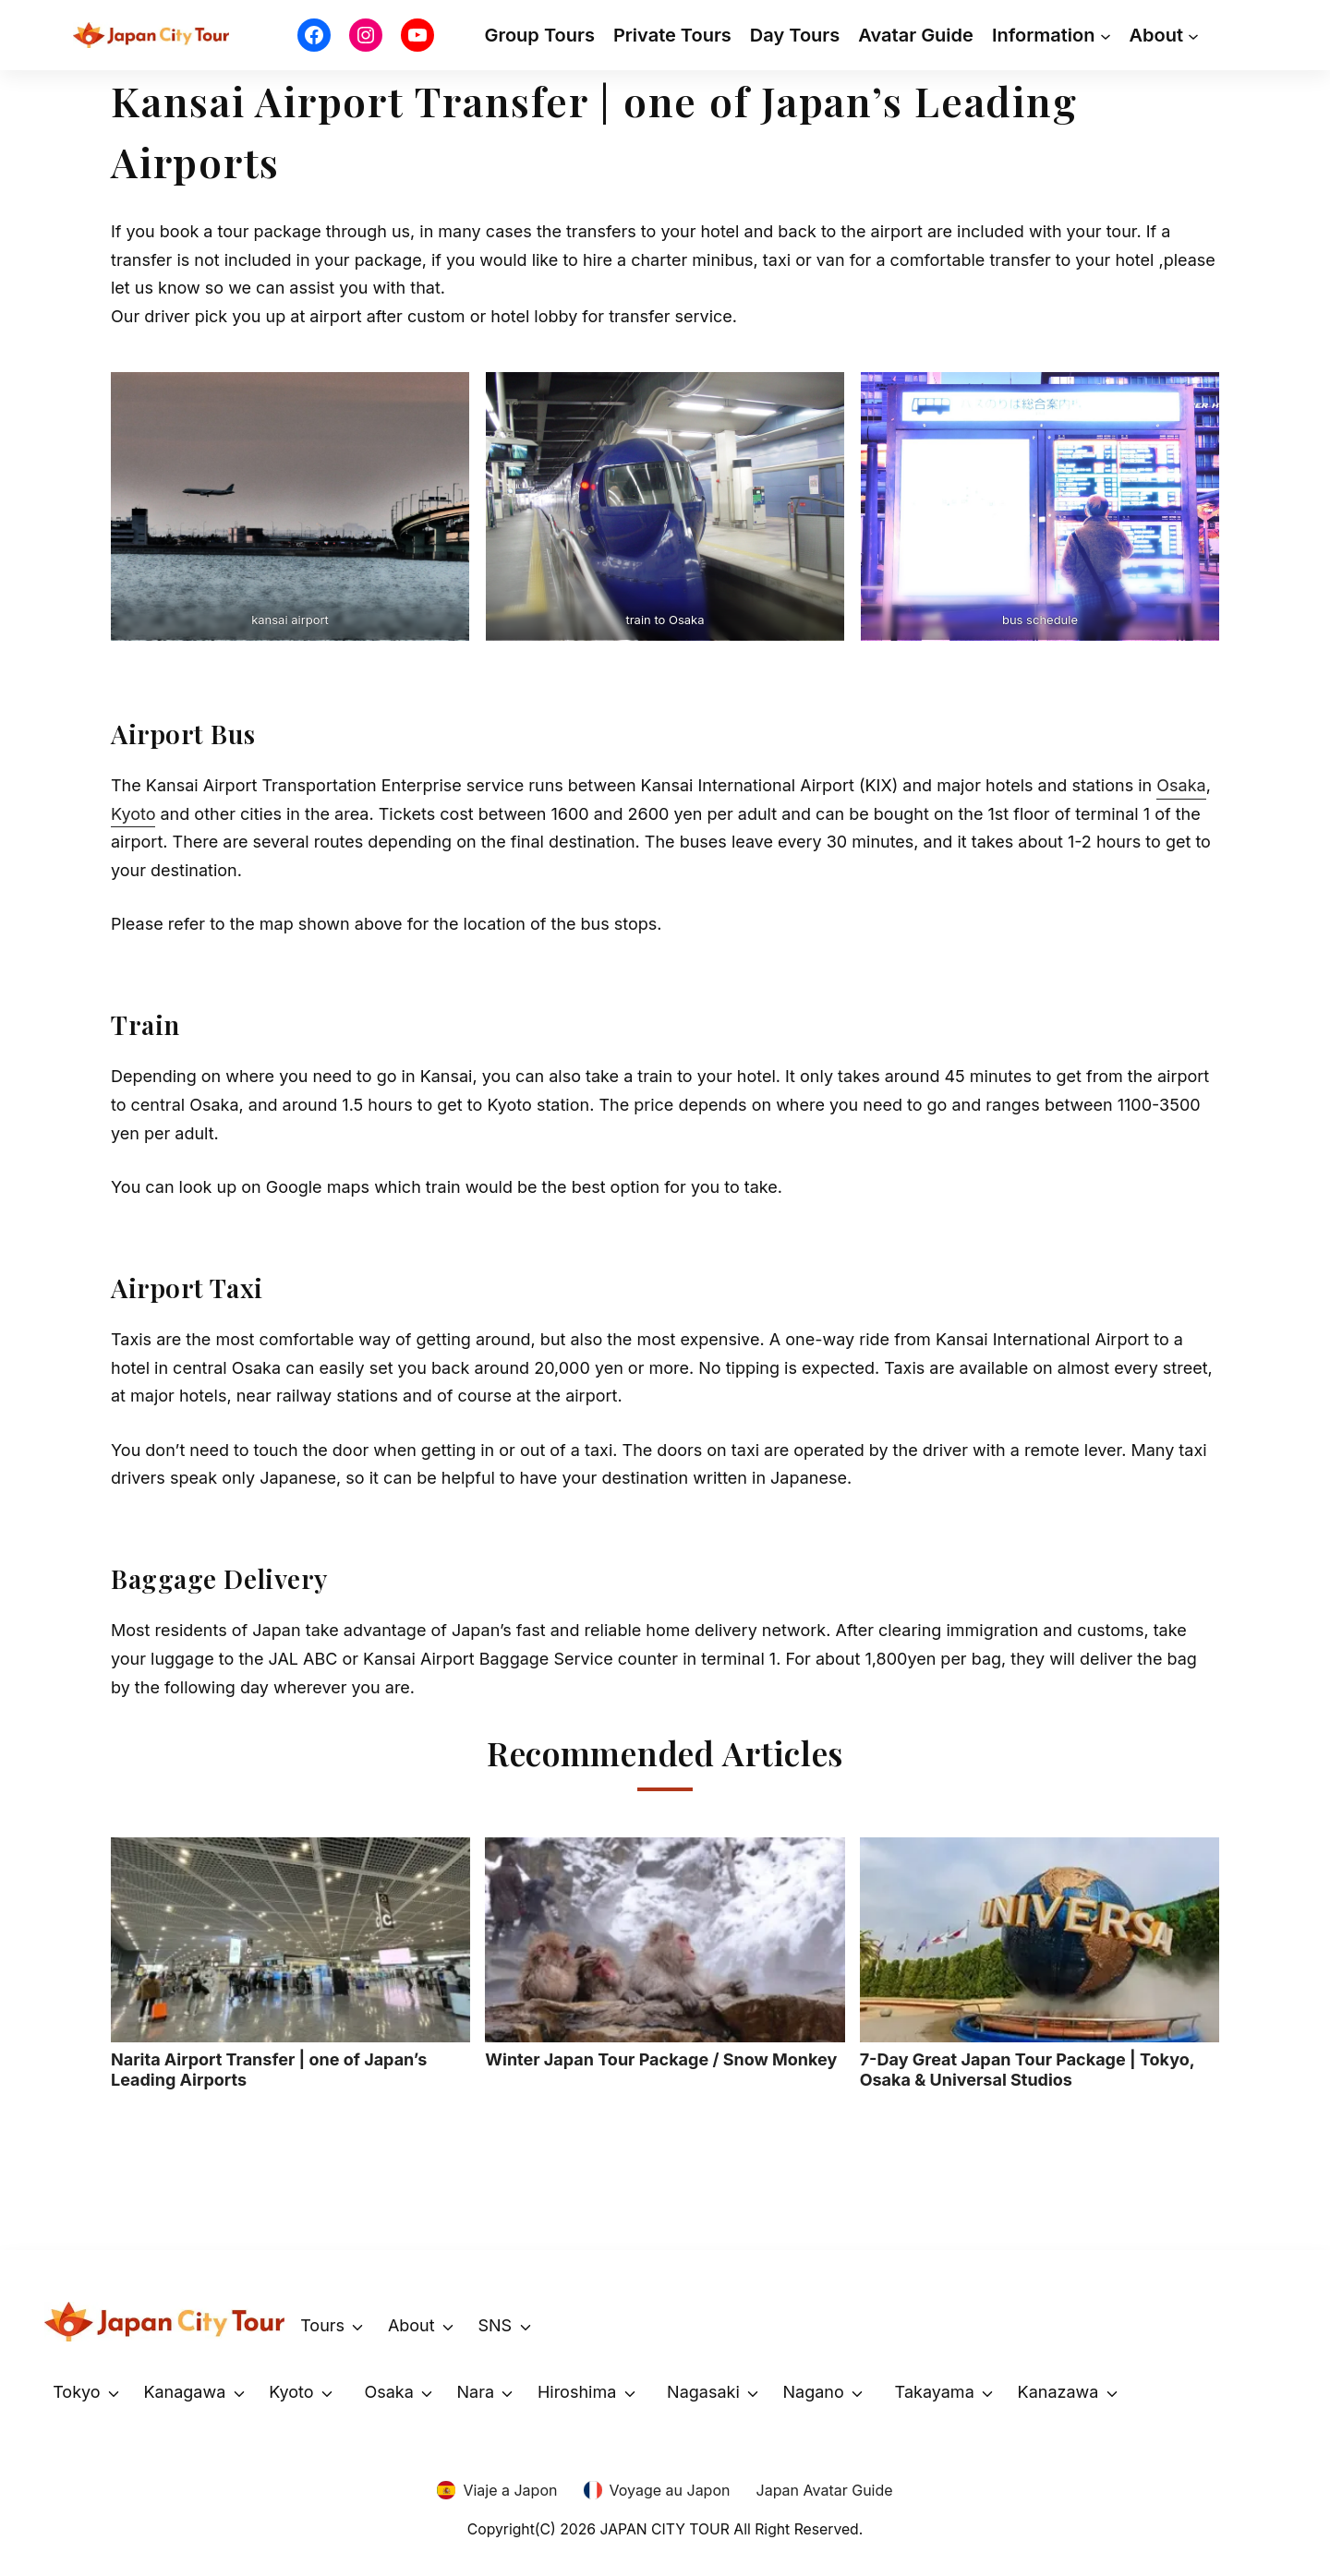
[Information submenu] (1105, 35)
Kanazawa (1058, 2391)
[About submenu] (1193, 35)
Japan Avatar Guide (824, 2490)
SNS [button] (495, 2325)
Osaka (1180, 785)
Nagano (813, 2391)
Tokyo (76, 2391)
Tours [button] (322, 2325)
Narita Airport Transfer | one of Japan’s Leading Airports (290, 1963)
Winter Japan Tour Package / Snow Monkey (664, 1953)
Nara (476, 2391)
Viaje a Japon (510, 2490)
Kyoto (133, 814)
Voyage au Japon (670, 2490)
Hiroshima (577, 2391)
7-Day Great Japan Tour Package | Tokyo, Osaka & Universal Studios (1039, 1963)
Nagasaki (703, 2391)
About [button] (411, 2325)
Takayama (934, 2391)
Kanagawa (184, 2391)
